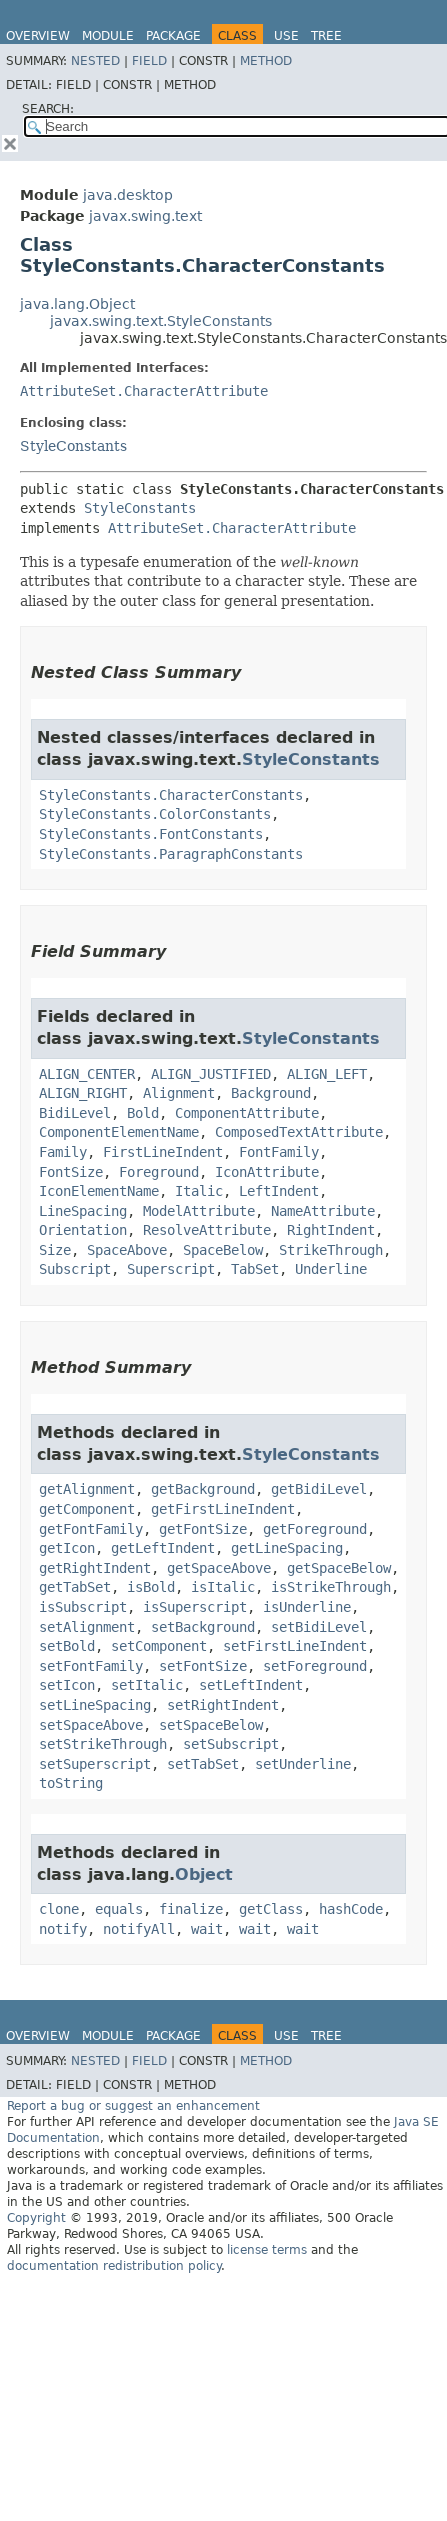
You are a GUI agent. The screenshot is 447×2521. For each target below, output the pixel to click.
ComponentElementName (119, 1132)
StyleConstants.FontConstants (151, 834)
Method (266, 61)
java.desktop (128, 195)
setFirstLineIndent (295, 1646)
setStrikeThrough (103, 1744)
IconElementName (99, 1191)
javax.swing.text (145, 216)
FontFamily (279, 1152)
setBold (67, 1646)
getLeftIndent (163, 1548)
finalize (191, 1909)
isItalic (223, 1587)
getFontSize (203, 1529)
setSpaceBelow (211, 1725)
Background (271, 1093)
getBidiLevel (319, 1489)
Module (108, 36)
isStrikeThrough (331, 1587)
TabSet (255, 1269)
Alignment (179, 1093)
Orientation (83, 1230)
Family (63, 1152)
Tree (326, 36)
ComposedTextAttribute (299, 1132)
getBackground (203, 1489)
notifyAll (139, 1929)
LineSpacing (83, 1211)
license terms (267, 2250)
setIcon (67, 1685)
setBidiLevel (319, 1627)
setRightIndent (223, 1705)
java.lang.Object (77, 304)
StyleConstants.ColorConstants (155, 814)
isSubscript (83, 1607)
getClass (271, 1909)
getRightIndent (95, 1568)
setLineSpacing (95, 1705)
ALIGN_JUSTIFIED (211, 1074)
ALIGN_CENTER (87, 1074)
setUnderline (303, 1764)
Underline (331, 1269)
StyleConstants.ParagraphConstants (171, 854)
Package (173, 36)
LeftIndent (279, 1191)
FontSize (71, 1172)
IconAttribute (267, 1172)
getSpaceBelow (339, 1568)
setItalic (147, 1685)
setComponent (159, 1646)
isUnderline (307, 1607)
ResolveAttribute (207, 1230)
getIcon (67, 1548)
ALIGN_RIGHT (83, 1093)
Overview (38, 36)
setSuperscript (95, 1764)
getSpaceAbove (219, 1568)
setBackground (203, 1627)
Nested (95, 61)
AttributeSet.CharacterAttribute (144, 391)
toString (71, 1783)
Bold (143, 1113)
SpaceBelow (223, 1250)
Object (204, 1874)
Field (149, 61)
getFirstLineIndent (223, 1509)
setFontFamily (91, 1666)
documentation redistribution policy (114, 2266)
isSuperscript (195, 1607)
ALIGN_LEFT (327, 1074)
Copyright (36, 2218)
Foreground (159, 1172)
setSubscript (231, 1744)
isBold (151, 1587)
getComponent (87, 1509)
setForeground (315, 1666)
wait (207, 1929)
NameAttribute (323, 1211)
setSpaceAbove (91, 1725)
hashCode (351, 1909)
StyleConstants (73, 446)
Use (286, 36)
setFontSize (203, 1666)
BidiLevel (75, 1113)
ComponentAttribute (247, 1113)
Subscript (75, 1269)
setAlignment (87, 1627)
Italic (199, 1191)
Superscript (171, 1269)
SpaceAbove (127, 1250)
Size (55, 1250)
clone (59, 1909)
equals (119, 1909)
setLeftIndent (251, 1685)
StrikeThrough (331, 1250)
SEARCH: (48, 109)
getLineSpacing (287, 1548)
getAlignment (87, 1489)
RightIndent (331, 1230)
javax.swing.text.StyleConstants (161, 321)
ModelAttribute (199, 1211)
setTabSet (203, 1764)
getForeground (315, 1529)
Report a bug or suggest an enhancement (133, 2106)
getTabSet (75, 1587)
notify (63, 1929)
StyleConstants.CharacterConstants (171, 795)
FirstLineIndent (163, 1152)
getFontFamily (91, 1529)
